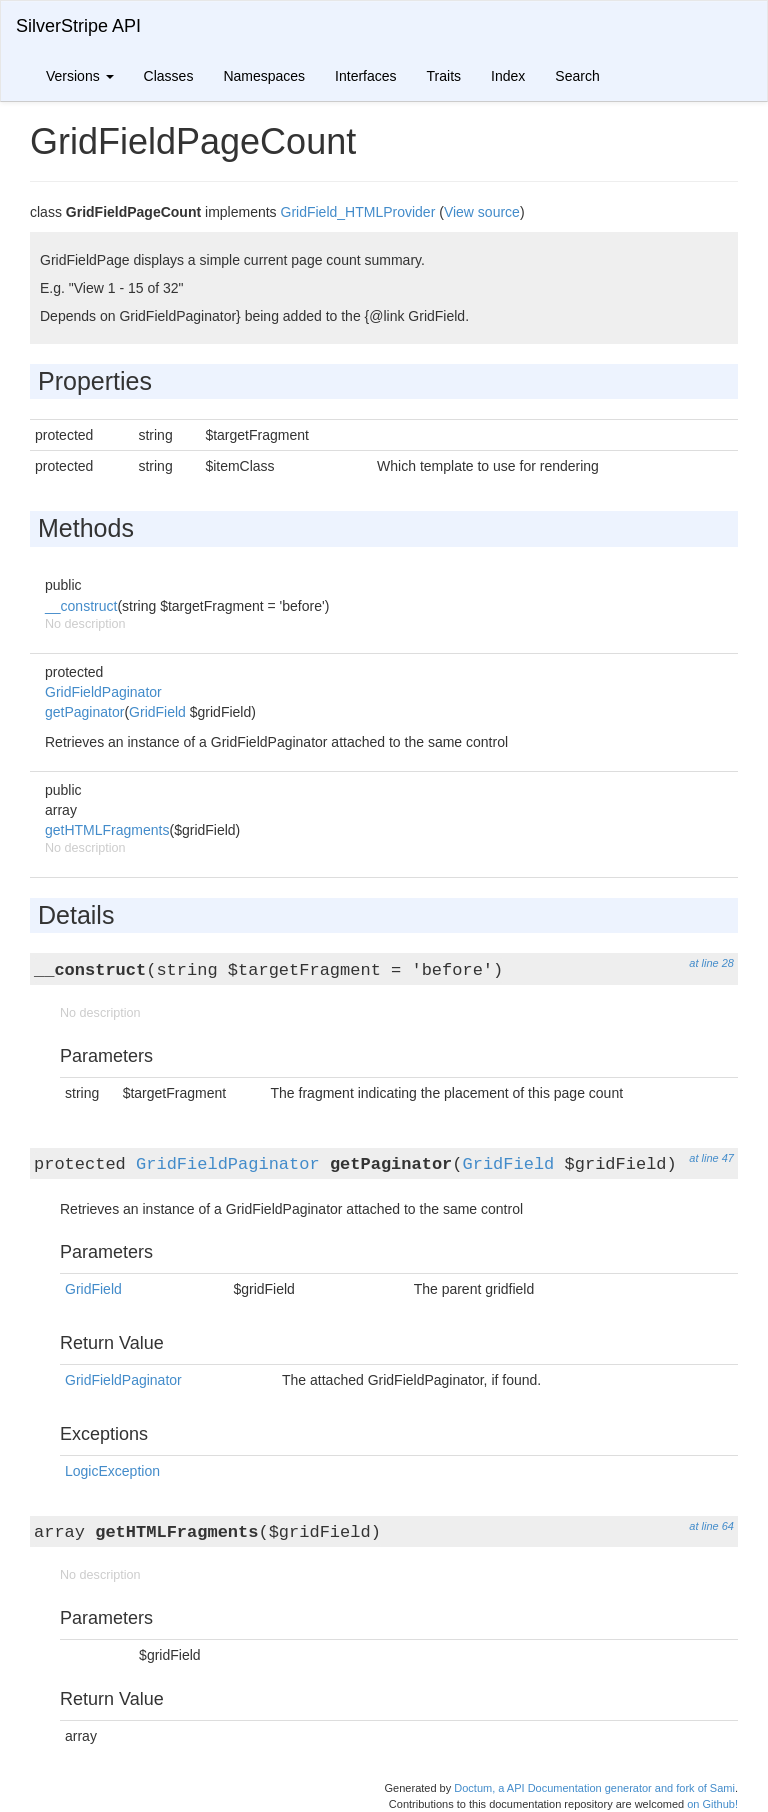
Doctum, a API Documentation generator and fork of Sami (594, 1788)
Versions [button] (80, 76)
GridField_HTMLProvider (358, 212)
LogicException (112, 1471)
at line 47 (711, 1158)
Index (508, 76)
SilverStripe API (78, 26)
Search (577, 76)
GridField (157, 712)
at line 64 (711, 1526)
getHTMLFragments (107, 830)
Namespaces (264, 76)
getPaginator (84, 712)
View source (482, 212)
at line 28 (711, 963)
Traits (444, 76)
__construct (81, 606)
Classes (169, 76)
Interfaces (365, 76)
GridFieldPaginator (103, 692)
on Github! (712, 1804)
